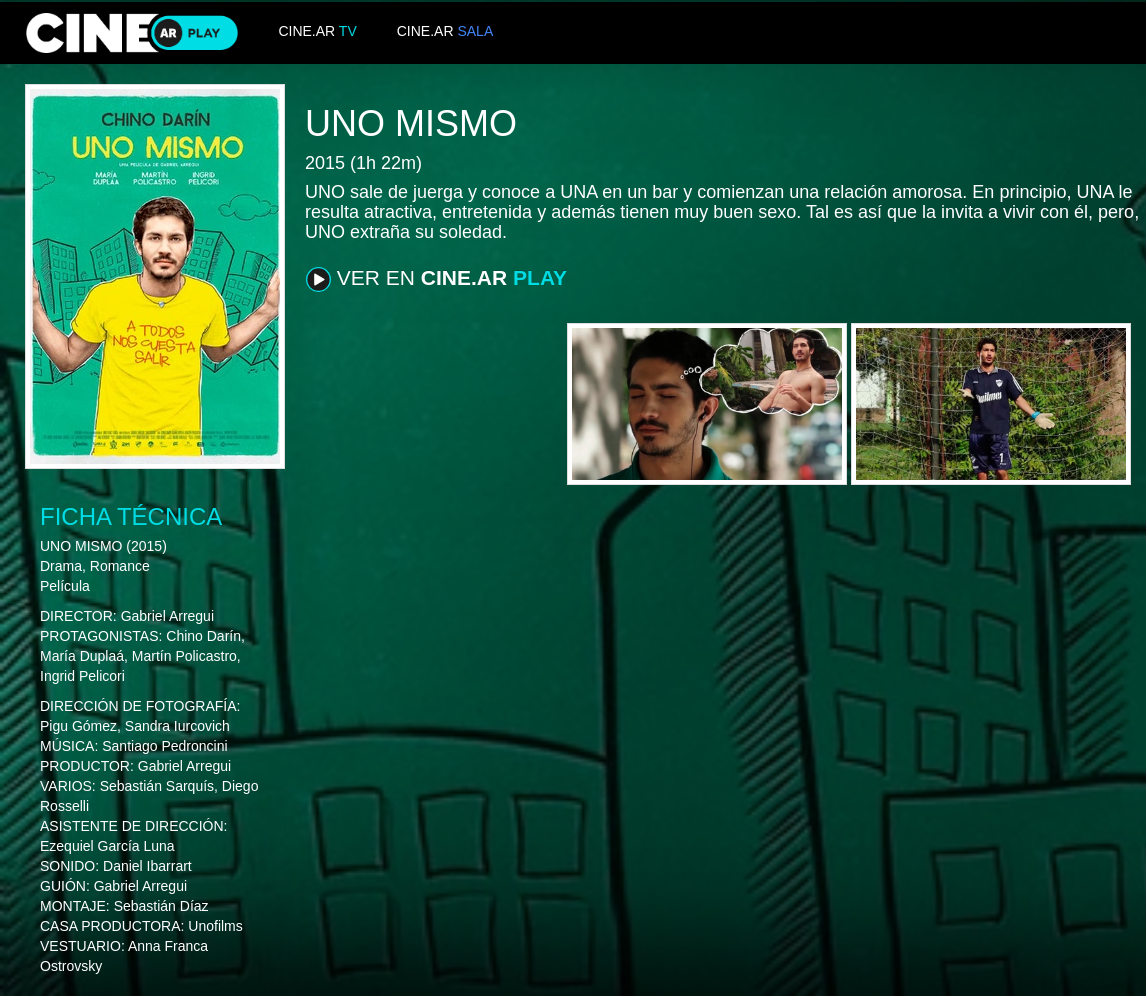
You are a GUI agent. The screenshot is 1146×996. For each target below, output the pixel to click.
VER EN (436, 279)
